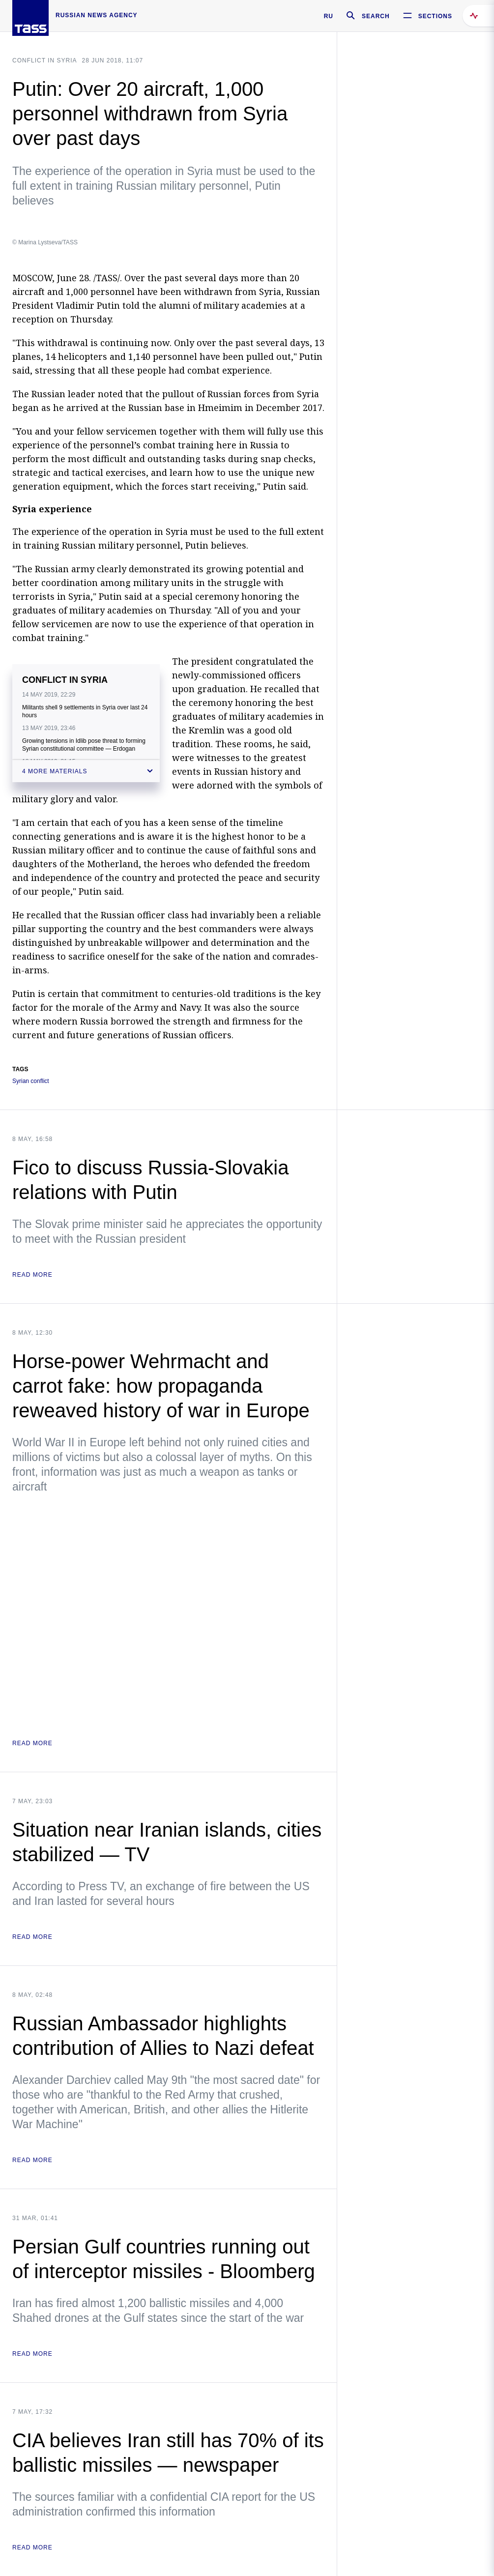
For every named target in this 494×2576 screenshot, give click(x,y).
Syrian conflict (30, 1081)
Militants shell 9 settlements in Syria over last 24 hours (84, 711)
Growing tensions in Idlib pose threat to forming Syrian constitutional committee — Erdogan (83, 744)
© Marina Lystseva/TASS (45, 242)
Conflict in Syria (44, 60)
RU (328, 16)
